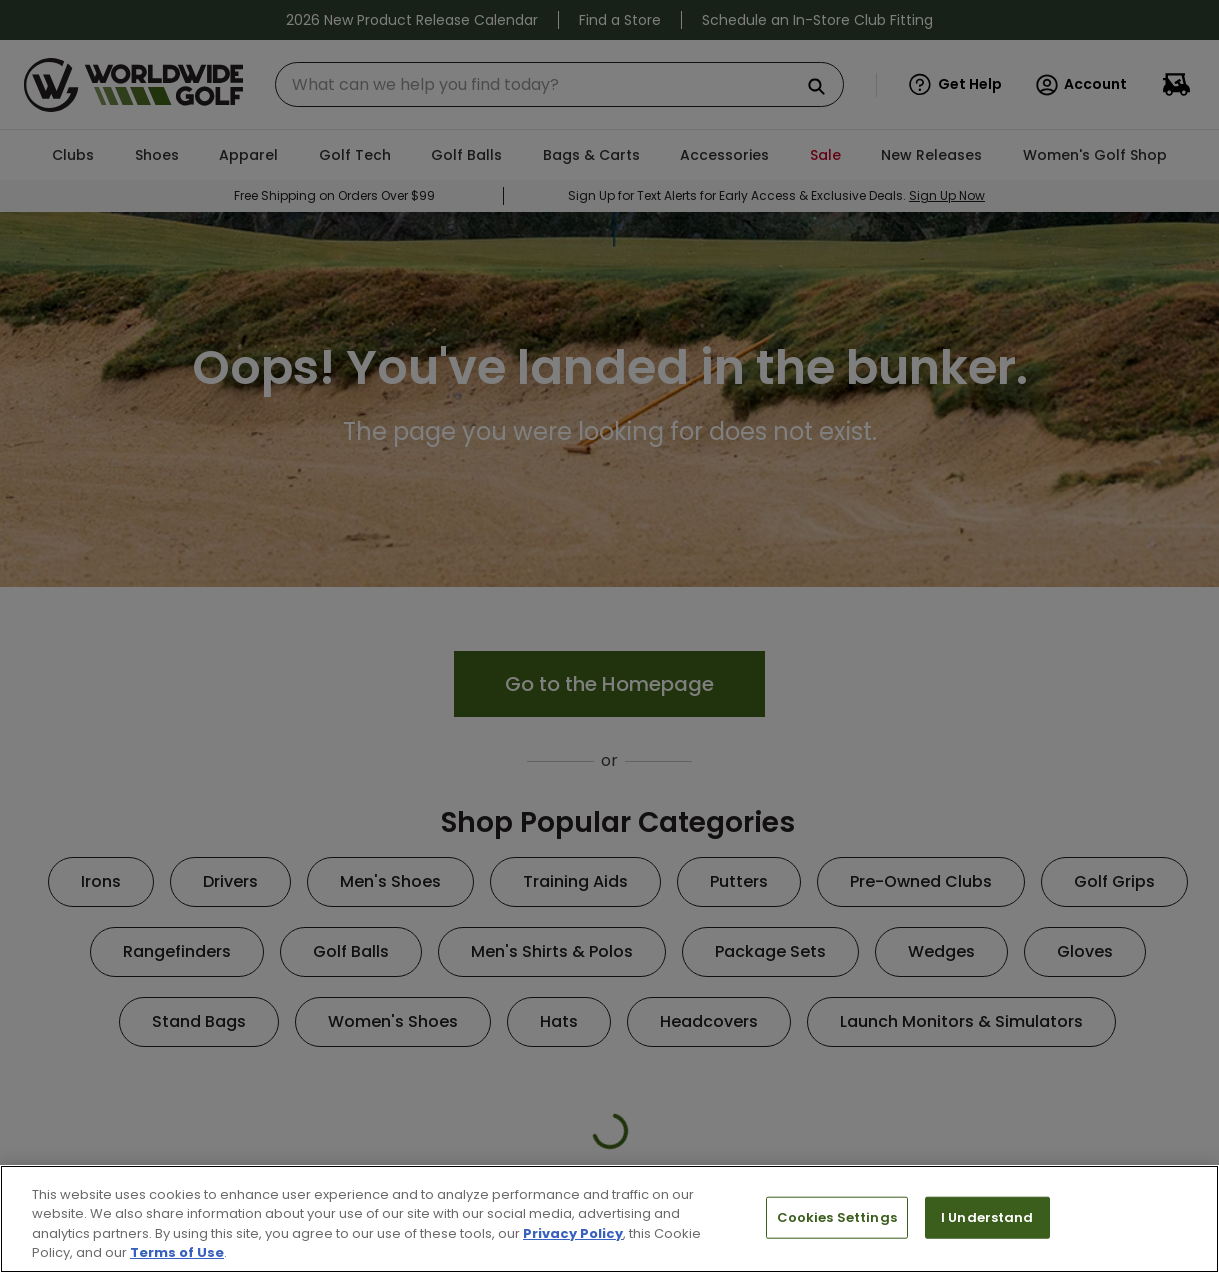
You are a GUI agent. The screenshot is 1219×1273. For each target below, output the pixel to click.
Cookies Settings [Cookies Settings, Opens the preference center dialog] (837, 1217)
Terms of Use (177, 1252)
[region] (609, 1219)
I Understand (987, 1217)
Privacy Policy (573, 1233)
